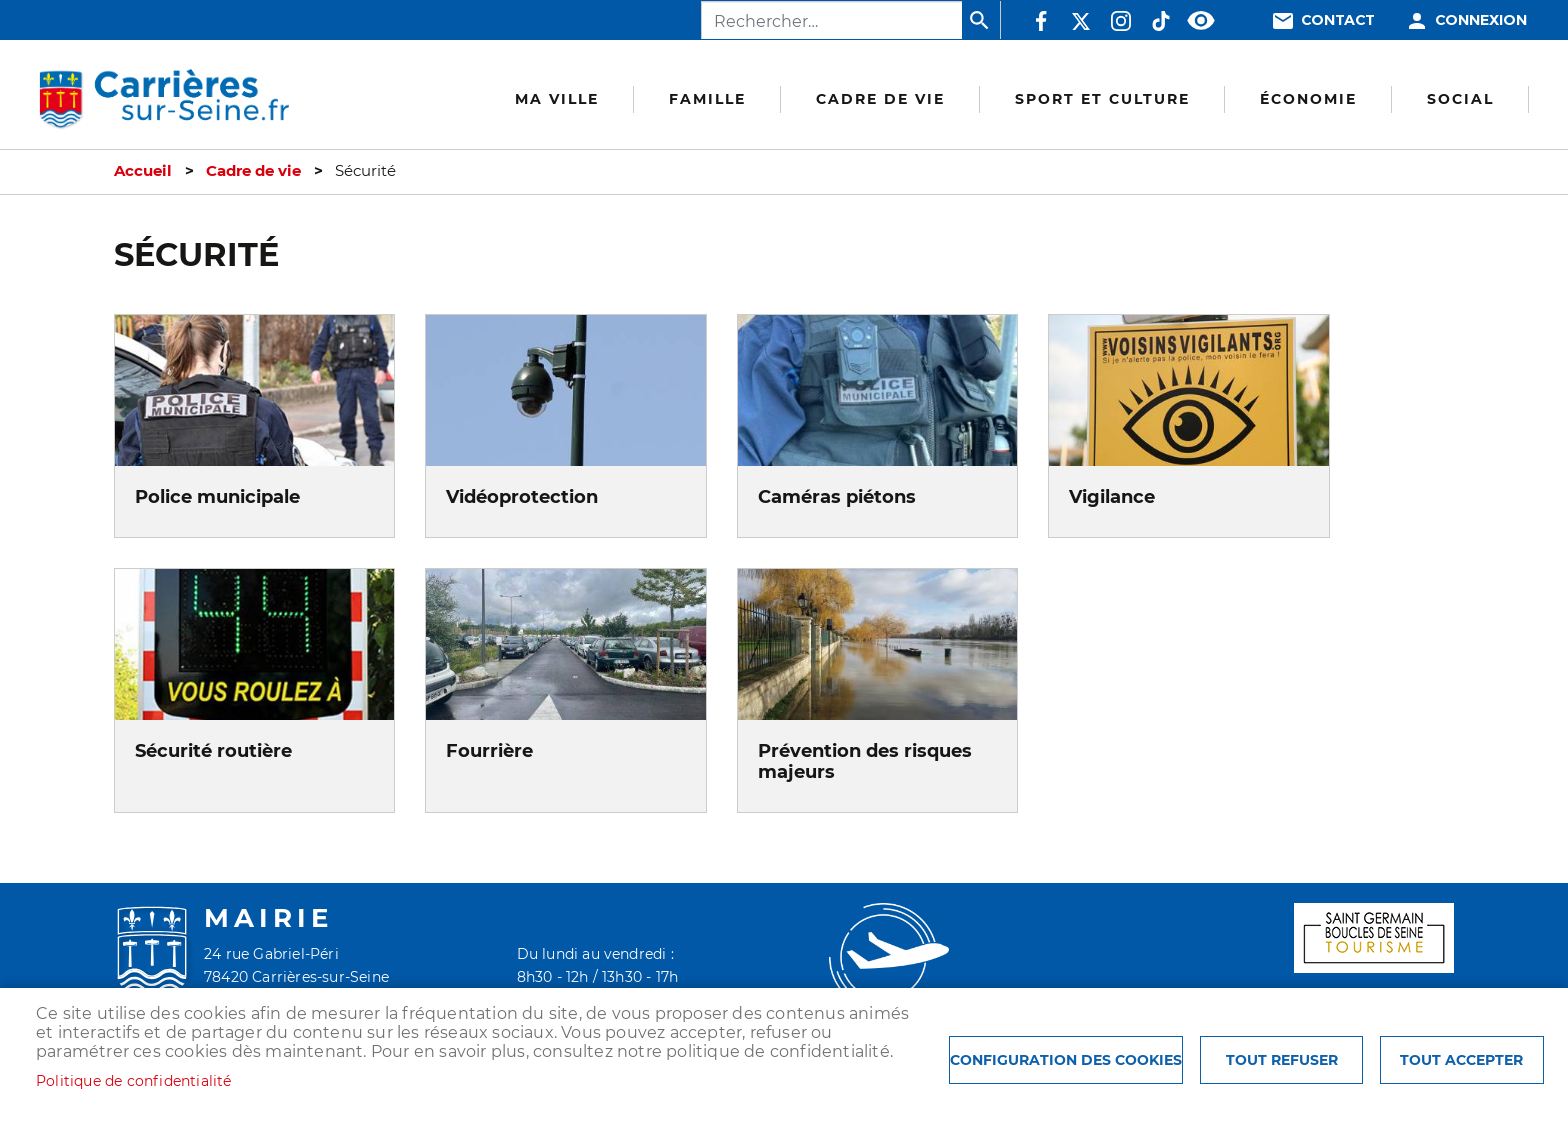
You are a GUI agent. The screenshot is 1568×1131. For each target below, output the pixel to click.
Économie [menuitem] (1308, 99)
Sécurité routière (213, 750)
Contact (1338, 20)
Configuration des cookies (1066, 1060)
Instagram (1121, 21)
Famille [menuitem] (707, 99)
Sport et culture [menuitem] (1102, 99)
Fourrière (489, 750)
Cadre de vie (253, 171)
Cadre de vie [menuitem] (880, 99)
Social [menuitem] (1460, 99)
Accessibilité (1201, 21)
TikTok (1161, 21)
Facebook (1041, 21)
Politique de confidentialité (134, 1081)
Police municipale (217, 496)
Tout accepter (1461, 1060)
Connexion (1481, 20)
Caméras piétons (837, 496)
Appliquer (981, 20)
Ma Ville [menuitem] (557, 99)
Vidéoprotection (522, 496)
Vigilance (1112, 496)
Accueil (143, 171)
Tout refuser (1282, 1060)
